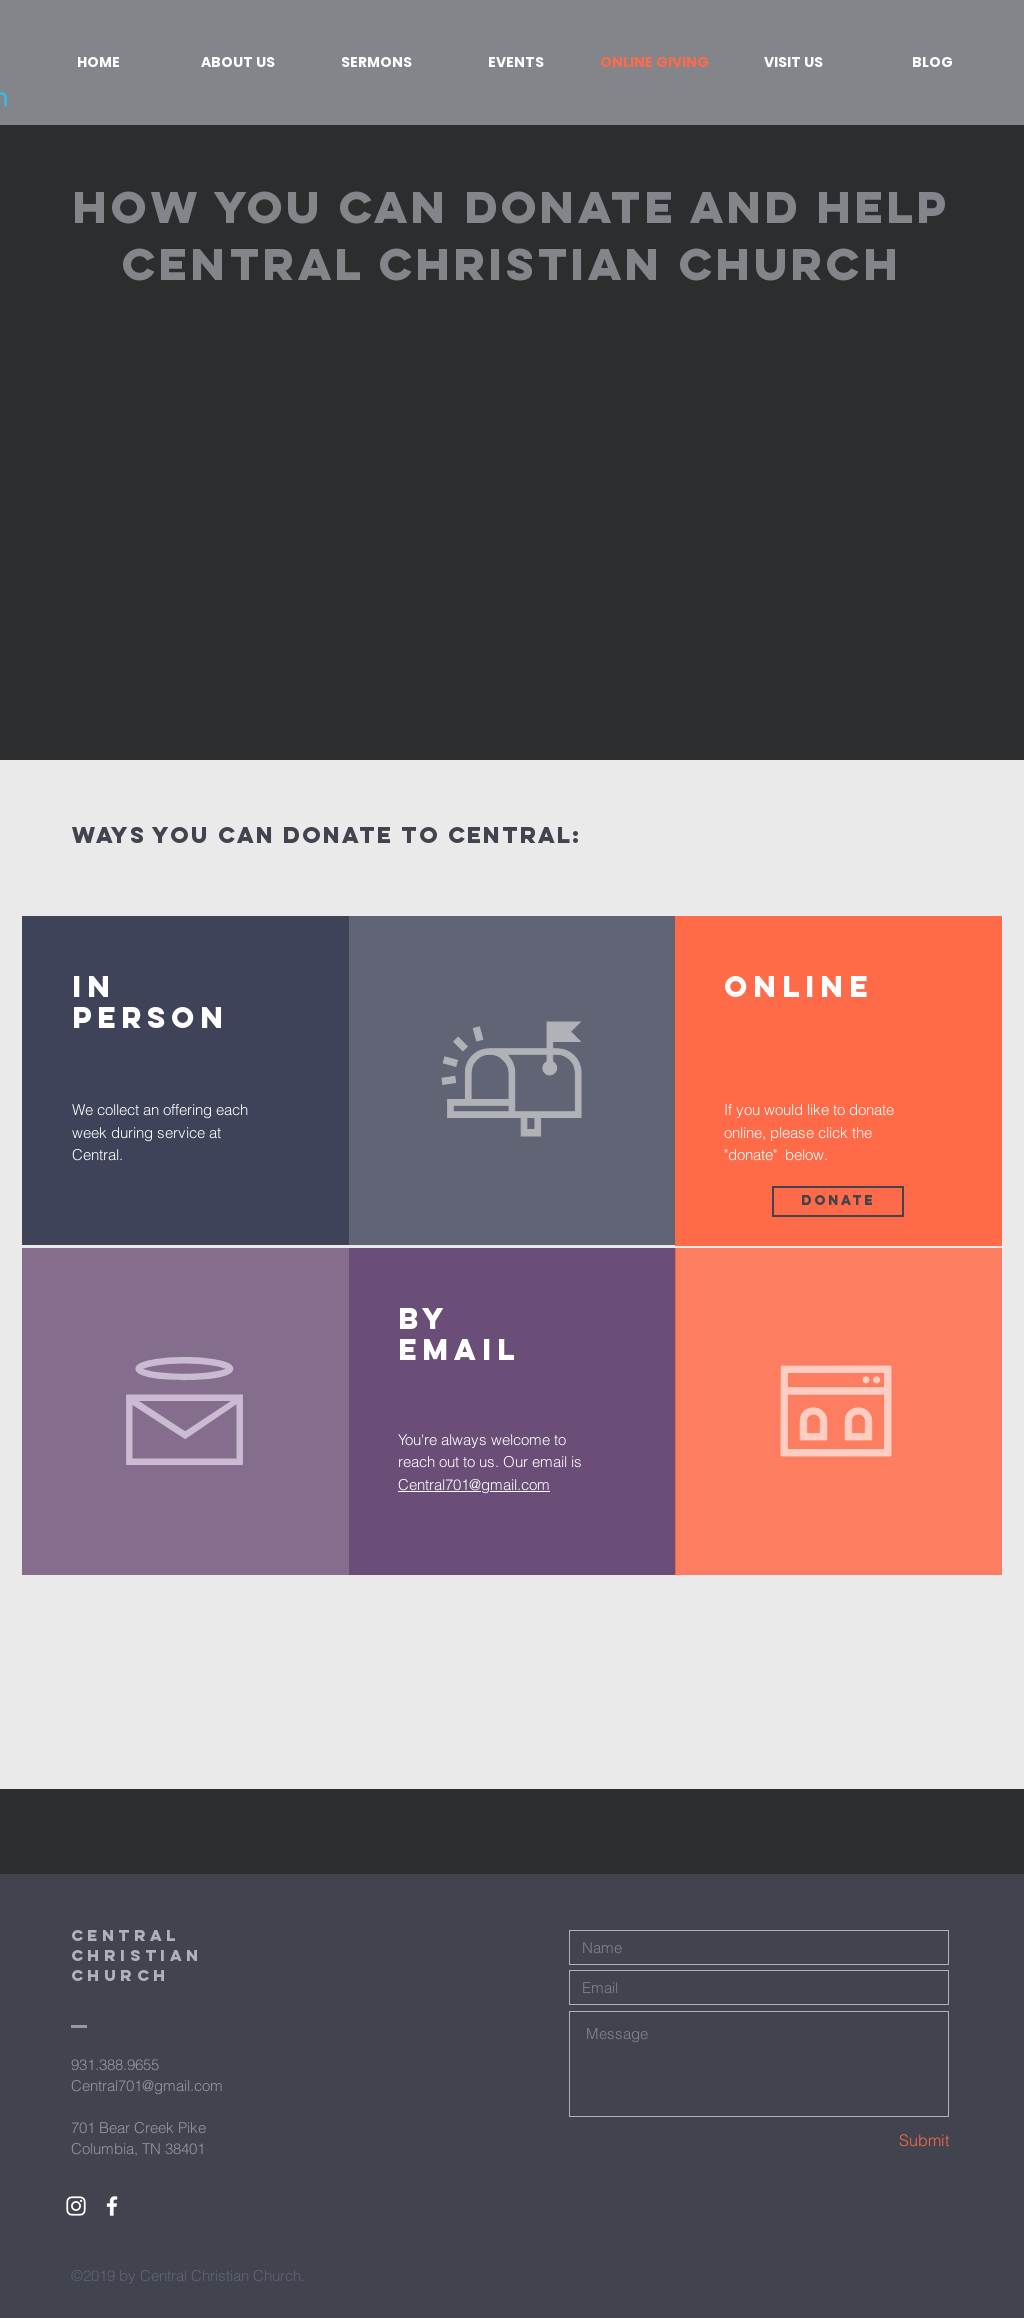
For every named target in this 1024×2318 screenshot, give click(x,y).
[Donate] (838, 1201)
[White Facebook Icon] (112, 2206)
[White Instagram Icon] (76, 2206)
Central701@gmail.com (474, 1484)
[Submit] (878, 2140)
